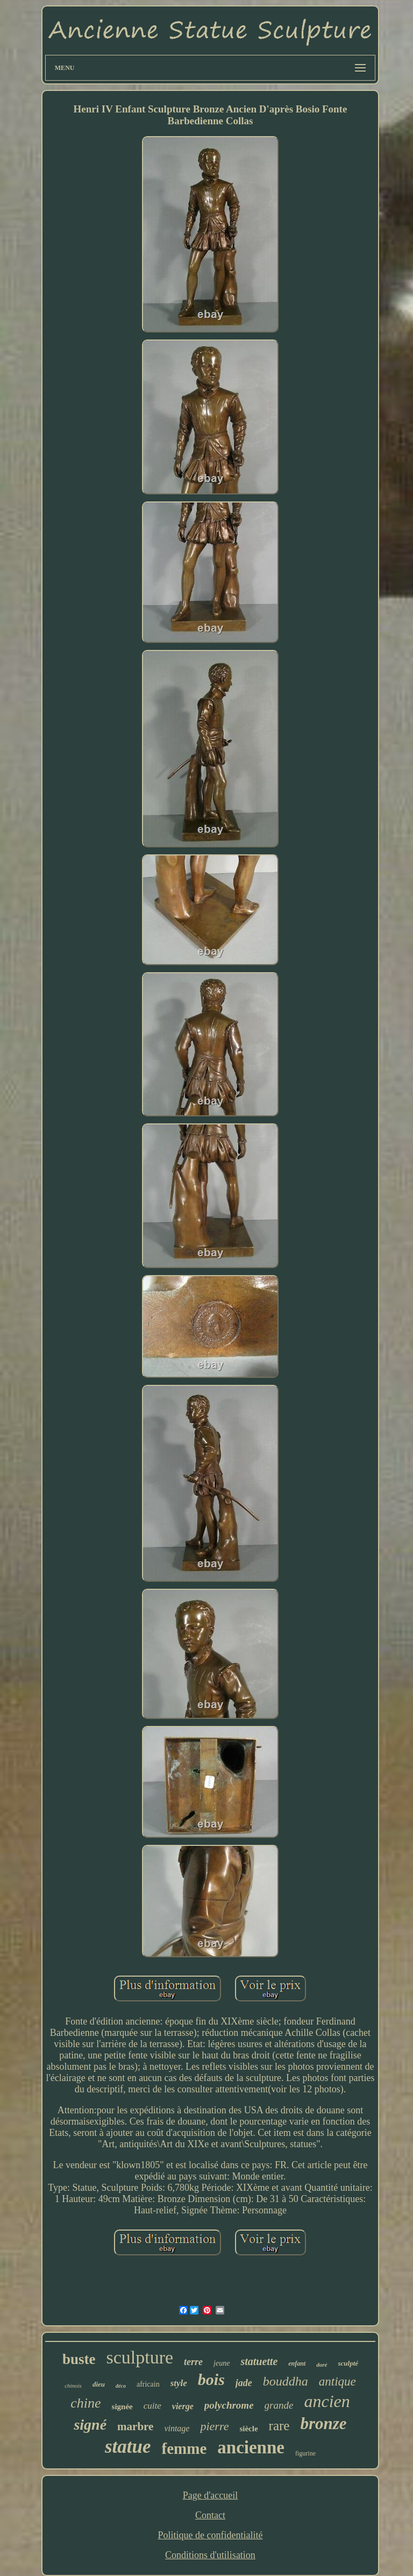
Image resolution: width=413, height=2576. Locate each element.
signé (90, 2424)
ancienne (250, 2447)
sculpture (139, 2357)
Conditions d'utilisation (210, 2555)
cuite (152, 2406)
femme (184, 2448)
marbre (135, 2426)
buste (79, 2359)
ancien (327, 2401)
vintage (176, 2428)
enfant (296, 2363)
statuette (258, 2361)
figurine (305, 2453)
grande (279, 2405)
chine (85, 2403)
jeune (221, 2363)
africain (148, 2384)
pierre (214, 2426)
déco (121, 2386)
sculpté (348, 2363)
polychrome (229, 2405)
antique (337, 2381)
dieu (98, 2384)
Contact (210, 2515)
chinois (73, 2385)
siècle (248, 2428)
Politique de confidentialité (210, 2535)
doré (321, 2364)
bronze (323, 2423)
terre (193, 2361)
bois (211, 2379)
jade (244, 2382)
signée (122, 2406)
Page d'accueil (210, 2495)
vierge (183, 2406)
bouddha (285, 2381)
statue (128, 2446)
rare (279, 2425)
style (178, 2383)
